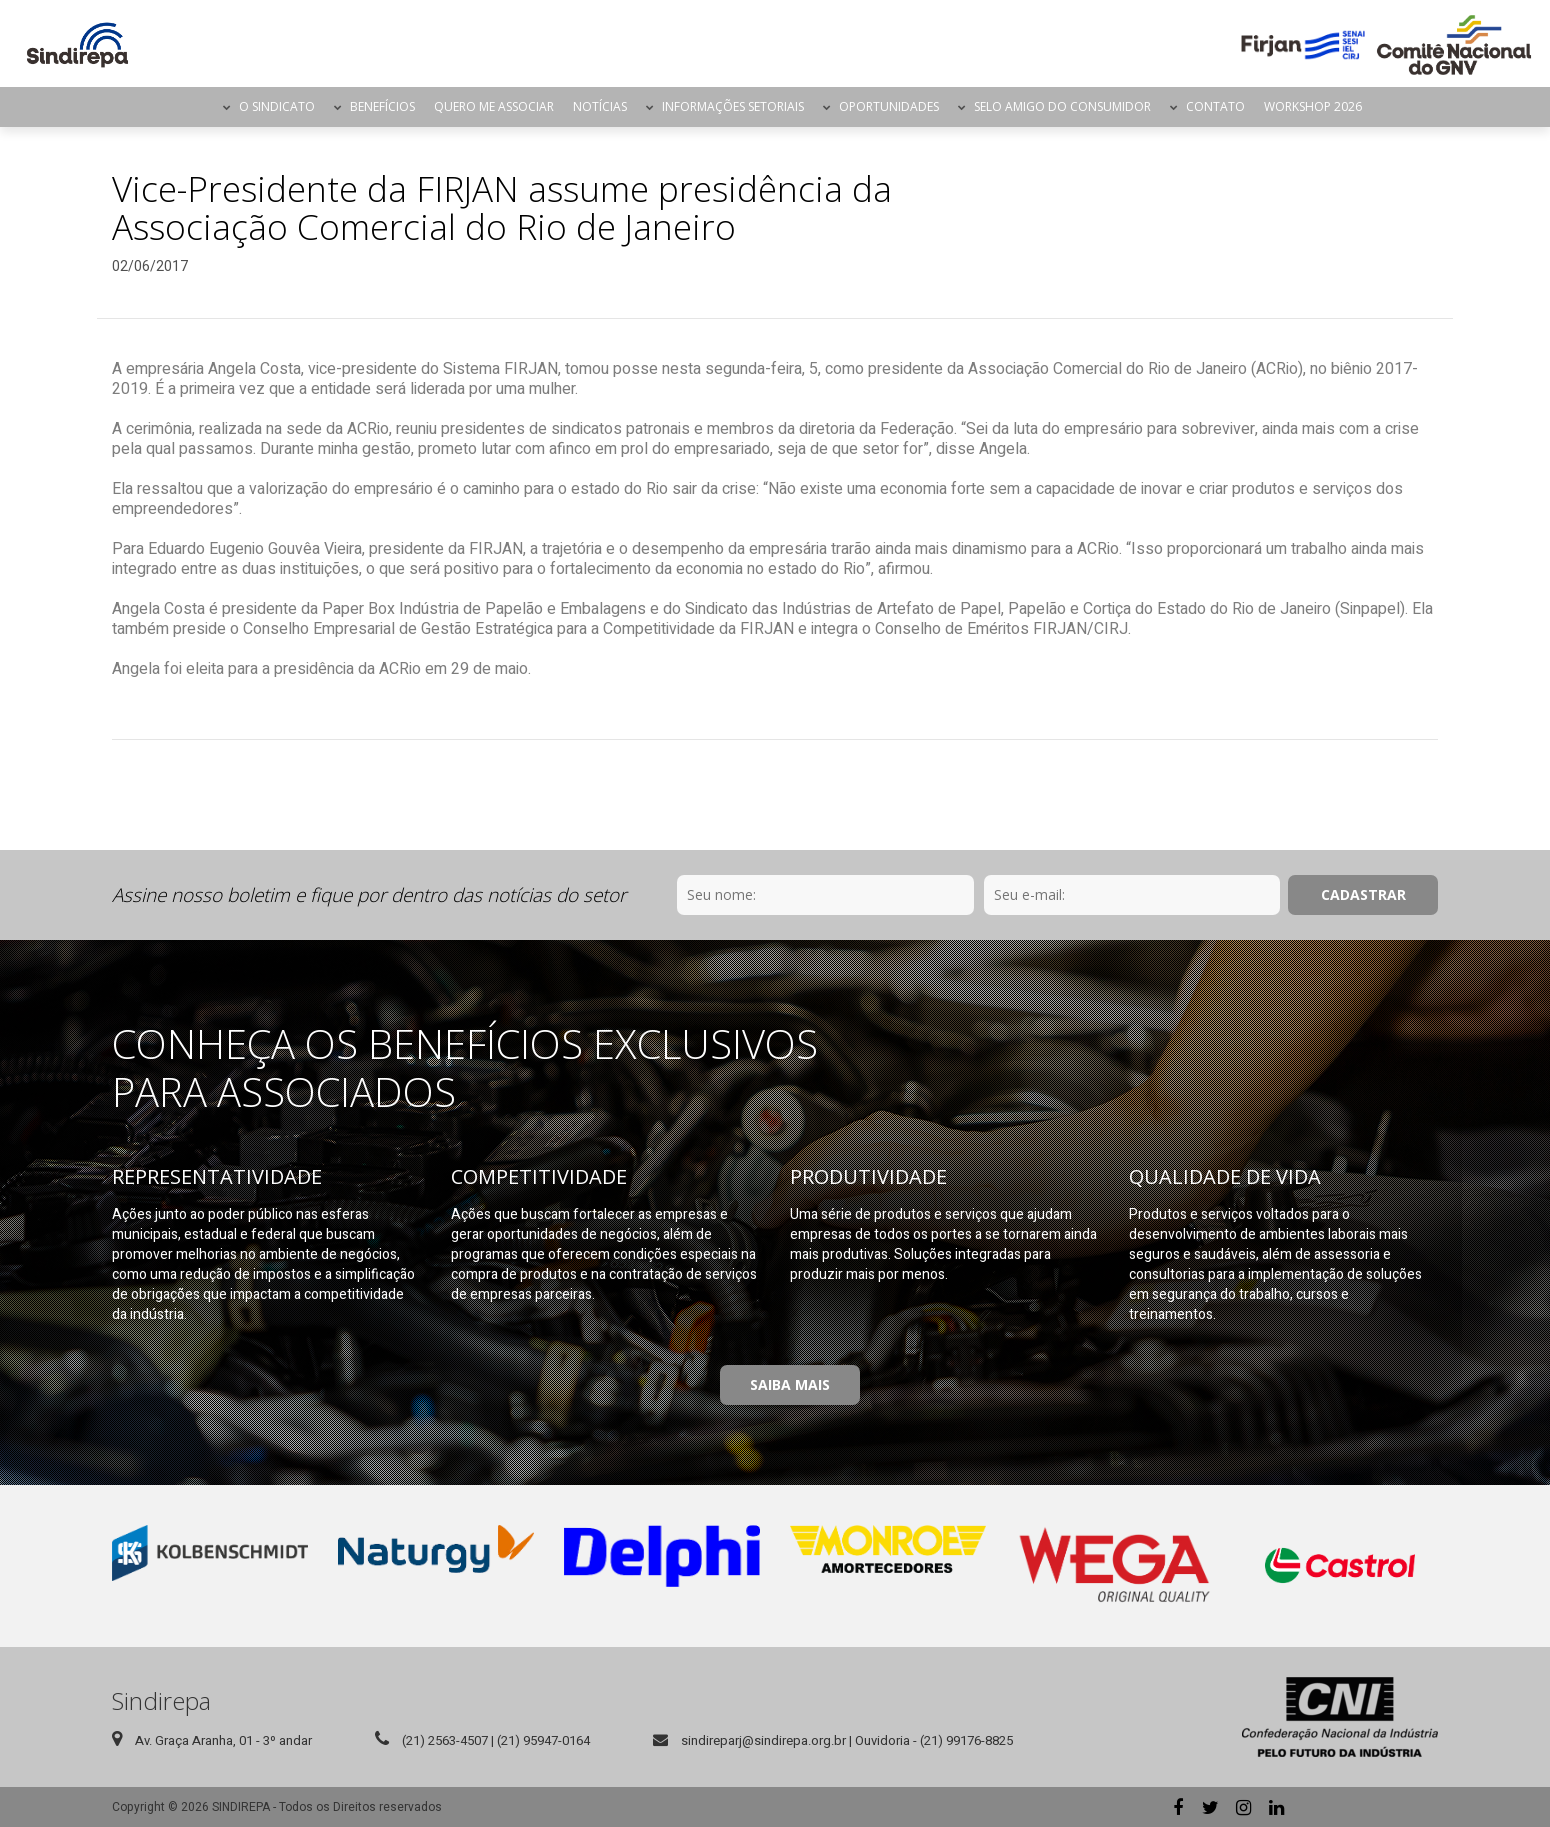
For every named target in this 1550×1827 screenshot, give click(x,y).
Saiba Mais (790, 1384)
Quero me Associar (494, 106)
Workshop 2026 (1313, 106)
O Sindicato (277, 106)
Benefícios (382, 106)
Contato (1215, 106)
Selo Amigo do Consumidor (1062, 106)
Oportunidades (889, 106)
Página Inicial (196, 107)
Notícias (600, 106)
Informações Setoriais (733, 106)
